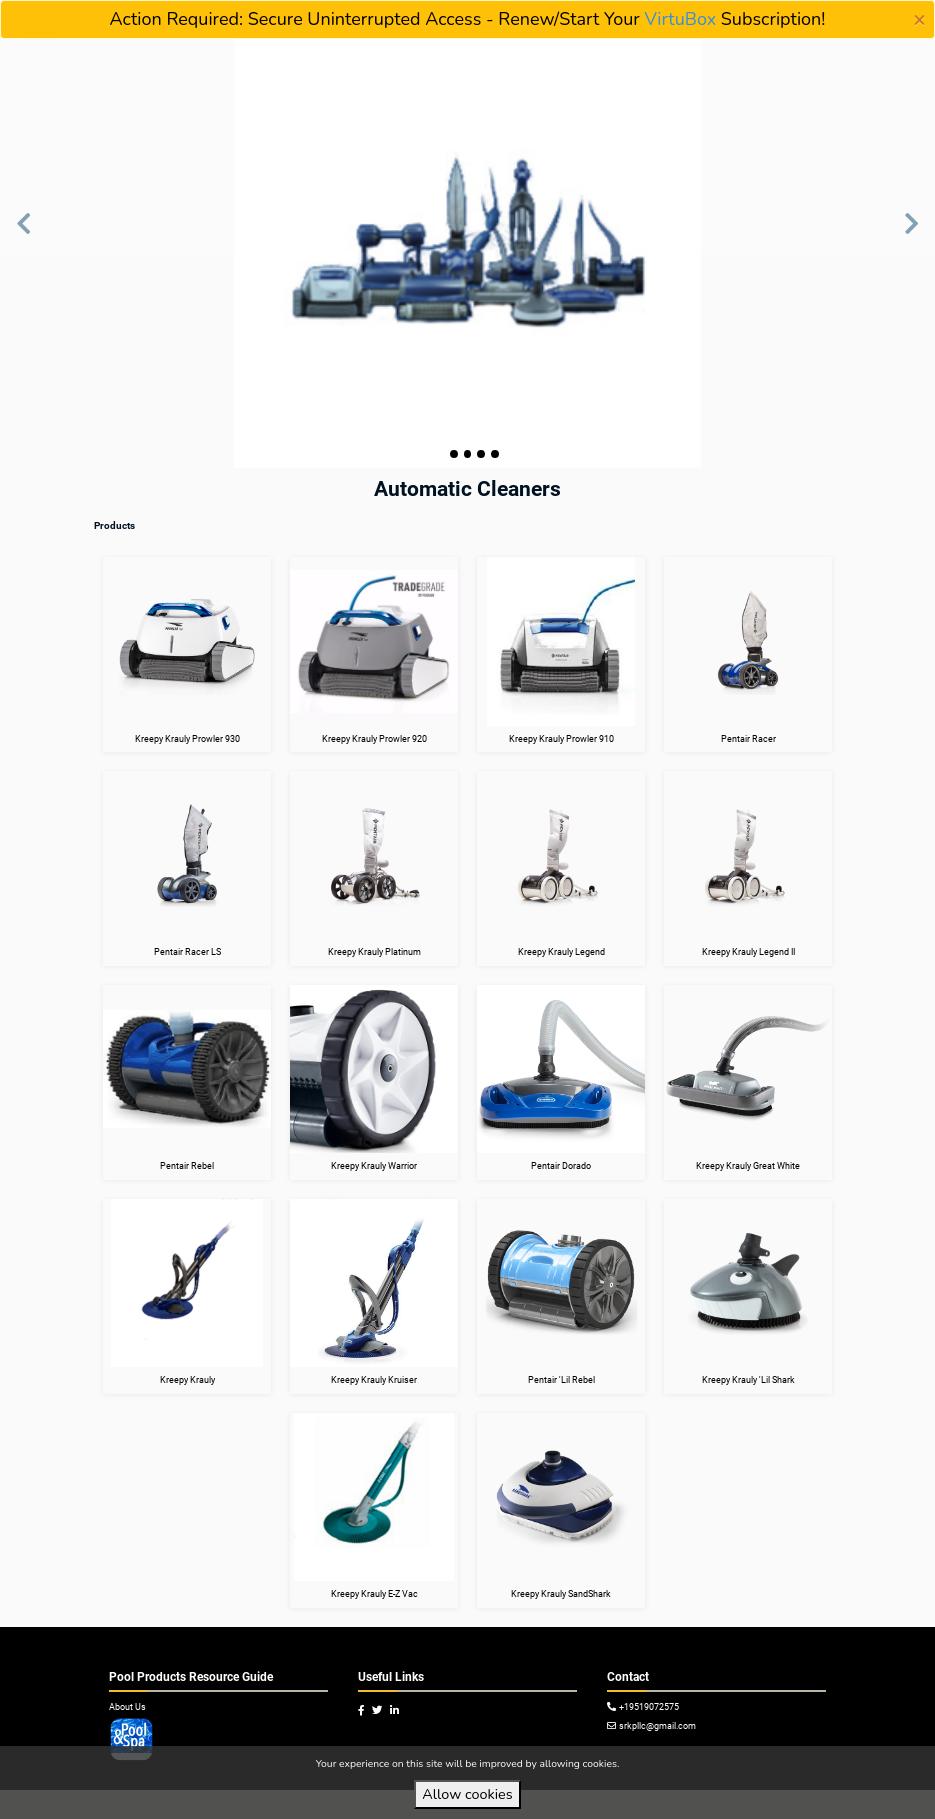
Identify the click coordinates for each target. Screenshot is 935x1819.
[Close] (919, 20)
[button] (23, 234)
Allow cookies (467, 1794)
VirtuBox (680, 19)
